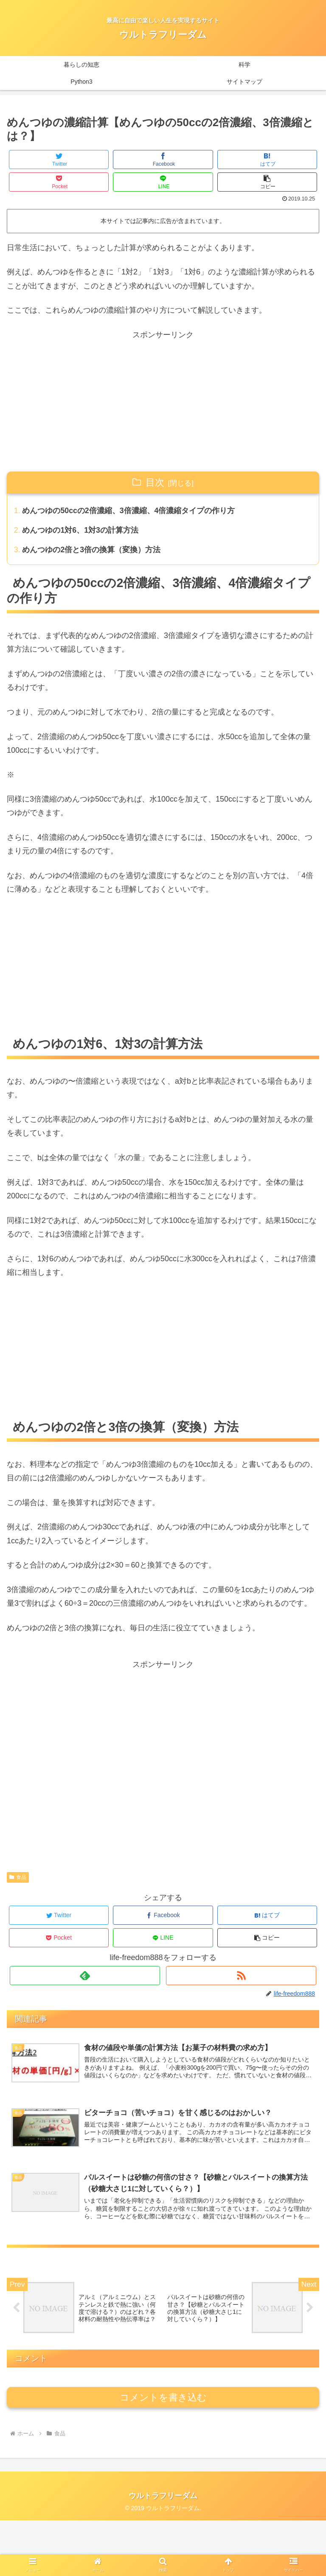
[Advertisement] (163, 401)
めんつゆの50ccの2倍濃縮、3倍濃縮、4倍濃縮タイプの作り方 (129, 511)
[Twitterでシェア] (59, 159)
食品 (17, 1878)
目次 (155, 482)
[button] (267, 182)
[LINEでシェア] (163, 182)
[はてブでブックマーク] (267, 159)
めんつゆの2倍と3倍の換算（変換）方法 (91, 551)
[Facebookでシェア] (163, 159)
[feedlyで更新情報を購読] (85, 1976)
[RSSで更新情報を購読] (241, 1976)
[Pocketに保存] (59, 182)
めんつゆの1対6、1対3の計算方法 (80, 531)
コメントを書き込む (163, 2453)
